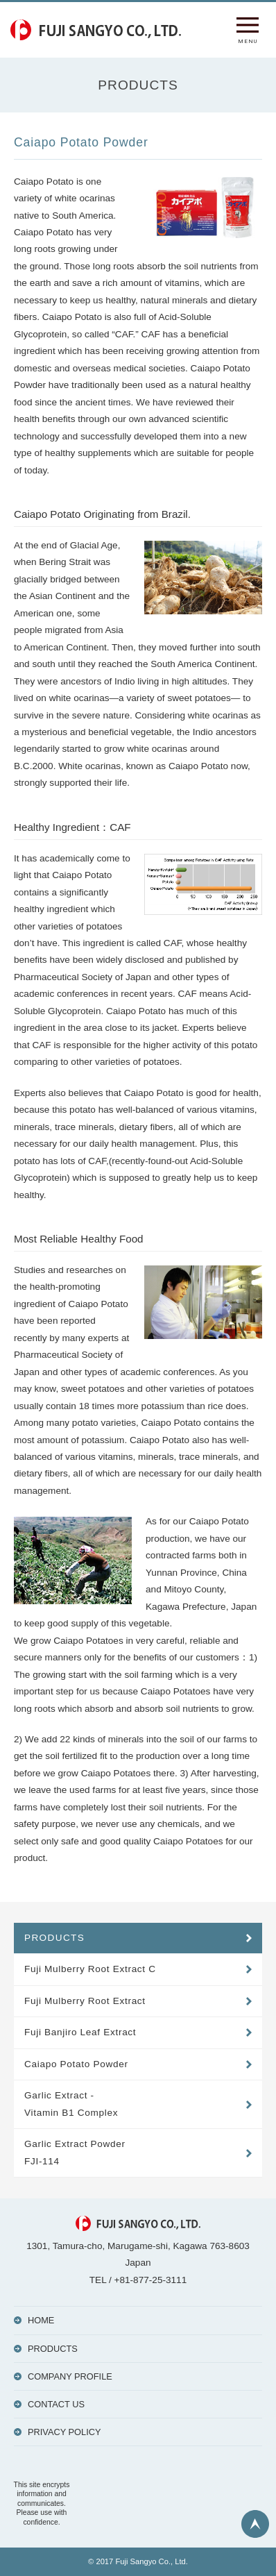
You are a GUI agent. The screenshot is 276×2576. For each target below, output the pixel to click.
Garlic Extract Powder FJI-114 (75, 2152)
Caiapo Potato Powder (76, 2064)
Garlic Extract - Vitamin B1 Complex (71, 2103)
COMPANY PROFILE (70, 2376)
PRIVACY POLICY (64, 2432)
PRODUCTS (54, 1938)
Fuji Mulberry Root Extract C (90, 1969)
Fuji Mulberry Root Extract (85, 2001)
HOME (41, 2320)
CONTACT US (56, 2404)
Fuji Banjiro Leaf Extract (80, 2032)
